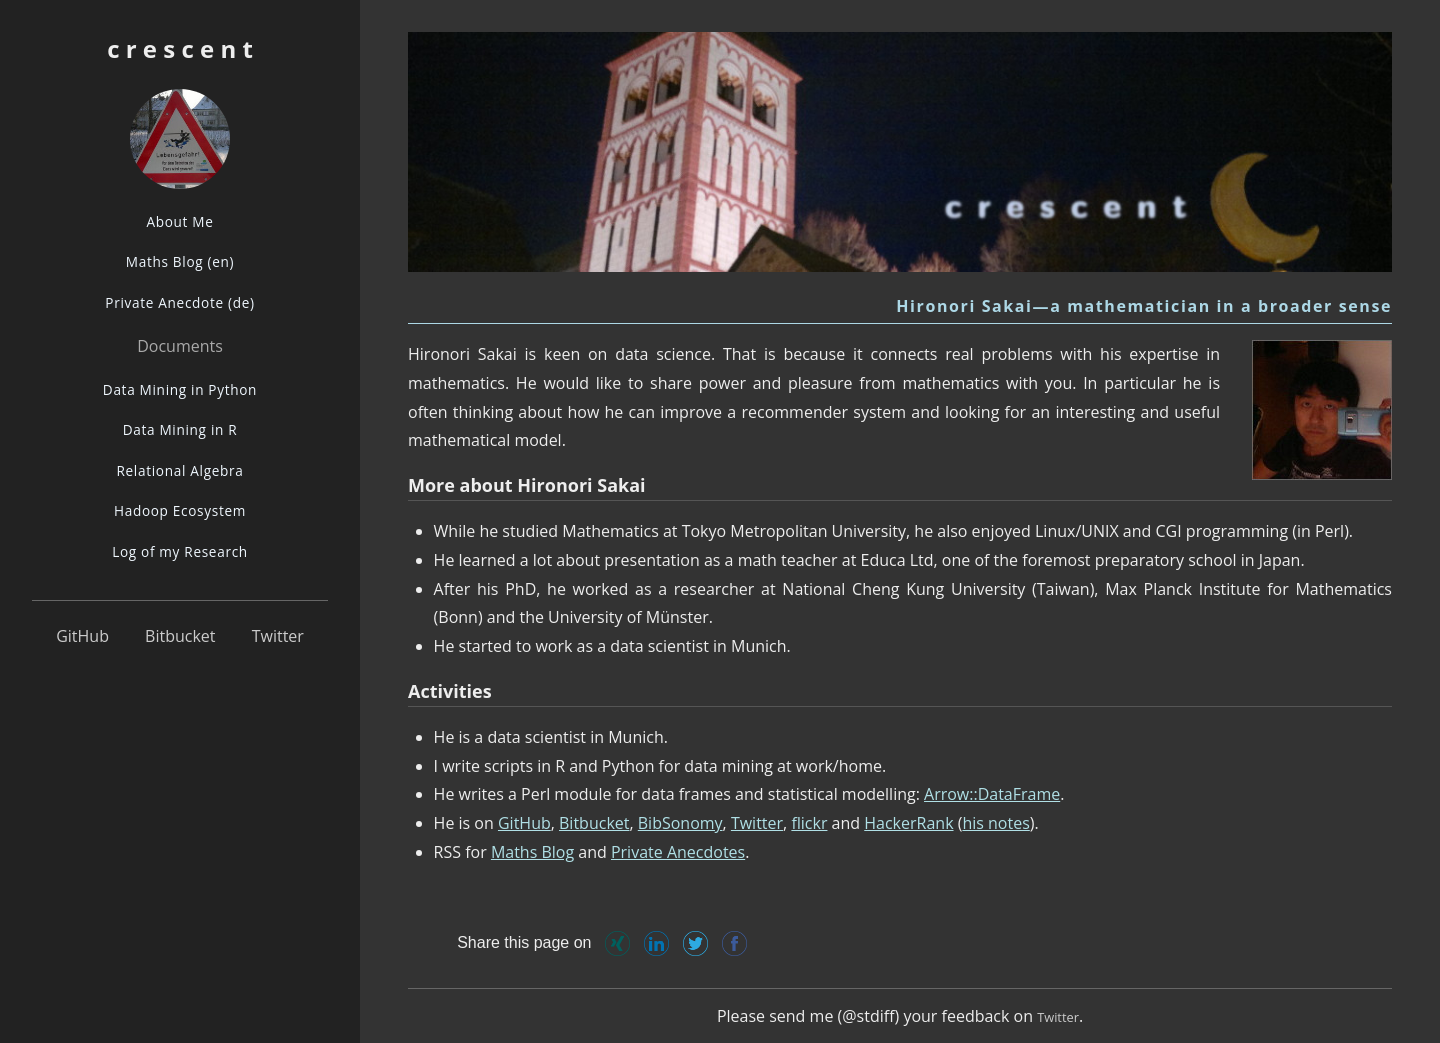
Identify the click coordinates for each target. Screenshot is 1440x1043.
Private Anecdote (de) (179, 302)
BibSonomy (680, 823)
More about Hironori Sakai (527, 485)
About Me (179, 221)
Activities (450, 691)
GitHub (82, 636)
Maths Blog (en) (180, 261)
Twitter (278, 636)
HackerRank (908, 823)
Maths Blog (532, 852)
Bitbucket (180, 636)
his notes (995, 823)
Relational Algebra (179, 470)
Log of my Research (180, 551)
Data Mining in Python (180, 389)
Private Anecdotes (678, 852)
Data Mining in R (180, 429)
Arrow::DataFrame (992, 794)
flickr (809, 823)
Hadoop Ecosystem (180, 510)
